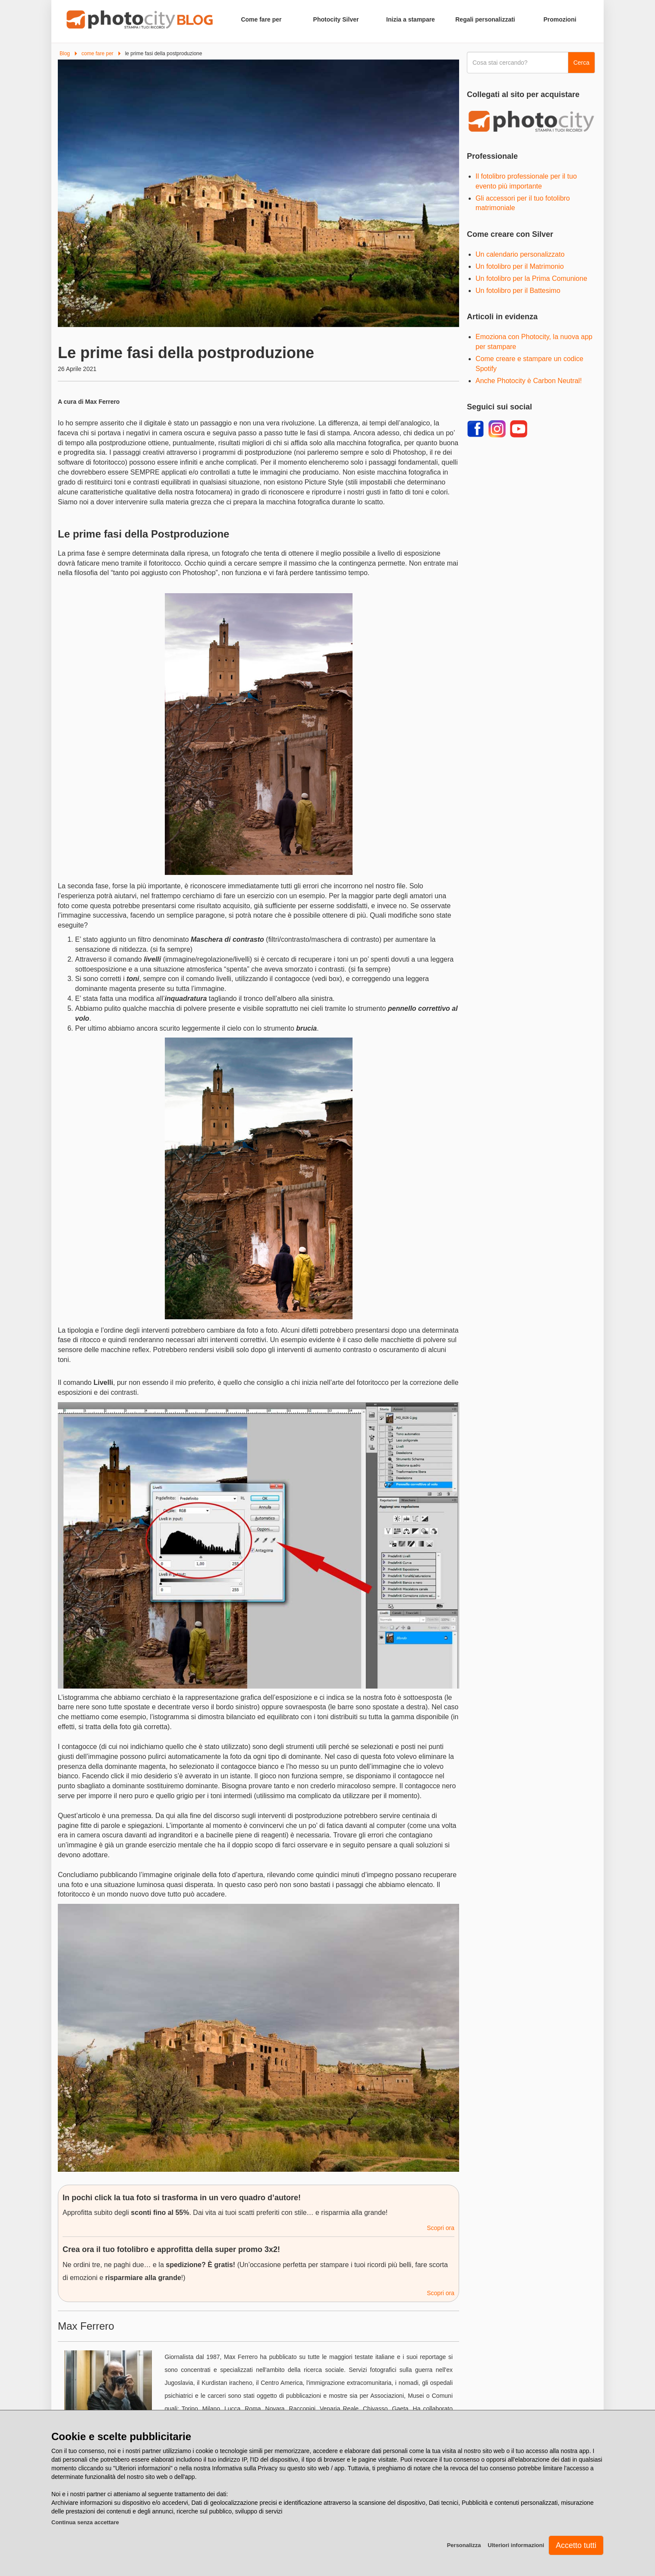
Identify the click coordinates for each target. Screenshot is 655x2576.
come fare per (97, 53)
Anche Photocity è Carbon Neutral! (529, 380)
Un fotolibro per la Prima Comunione (531, 278)
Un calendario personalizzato (520, 254)
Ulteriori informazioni (516, 2545)
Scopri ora (440, 2227)
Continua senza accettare (85, 2522)
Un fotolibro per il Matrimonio (520, 266)
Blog (65, 53)
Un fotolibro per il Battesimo (518, 290)
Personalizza (464, 2545)
